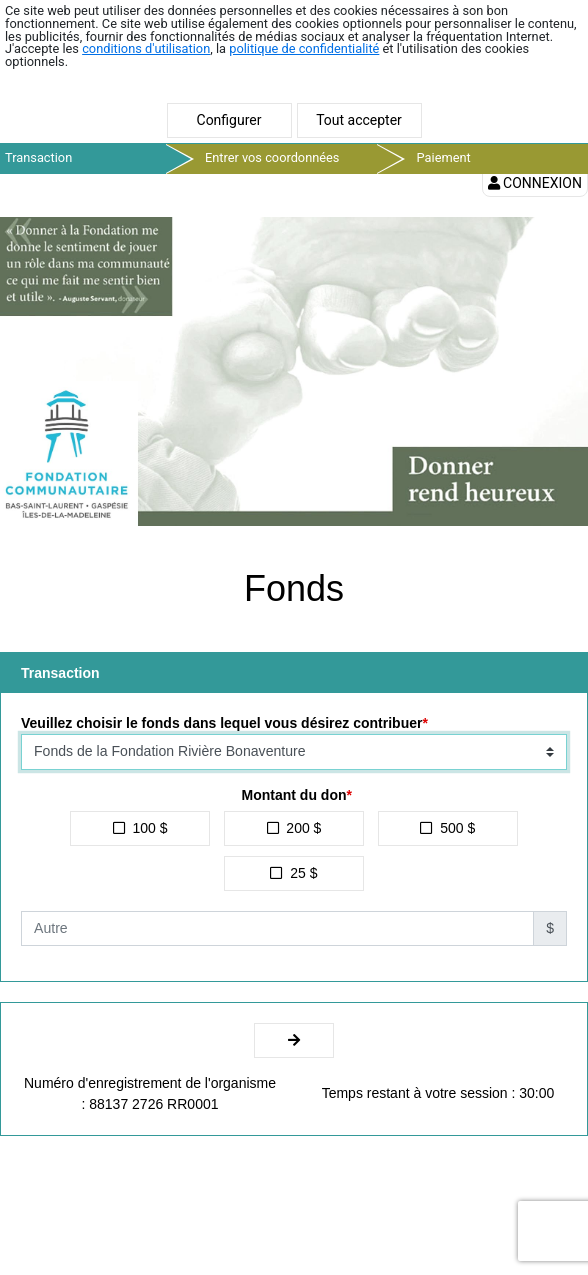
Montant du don (294, 795)
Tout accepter (359, 120)
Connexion (535, 183)
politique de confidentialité (304, 48)
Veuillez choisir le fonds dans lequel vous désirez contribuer (221, 723)
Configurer (229, 120)
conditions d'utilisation (146, 48)
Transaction (38, 157)
